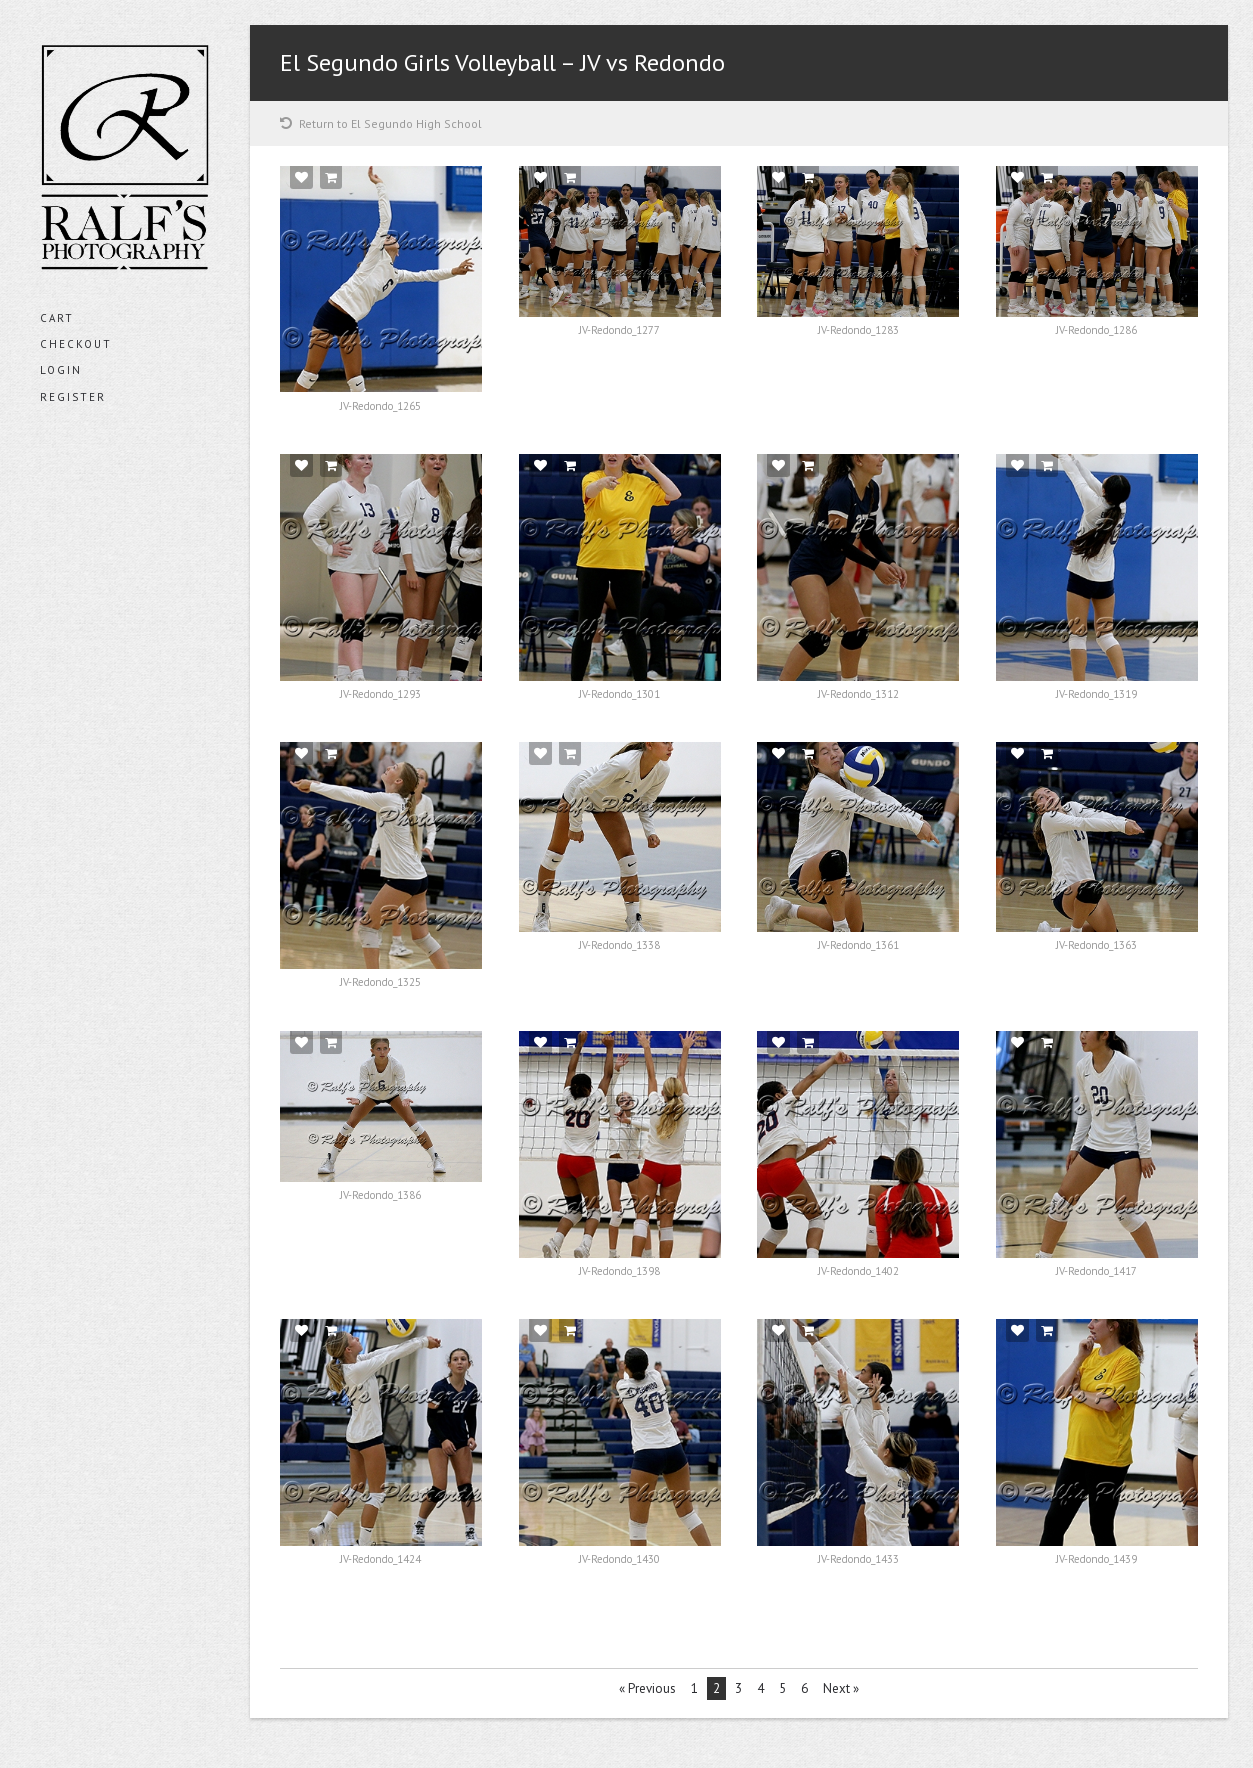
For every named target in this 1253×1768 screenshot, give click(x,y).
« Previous (647, 1688)
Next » (841, 1688)
